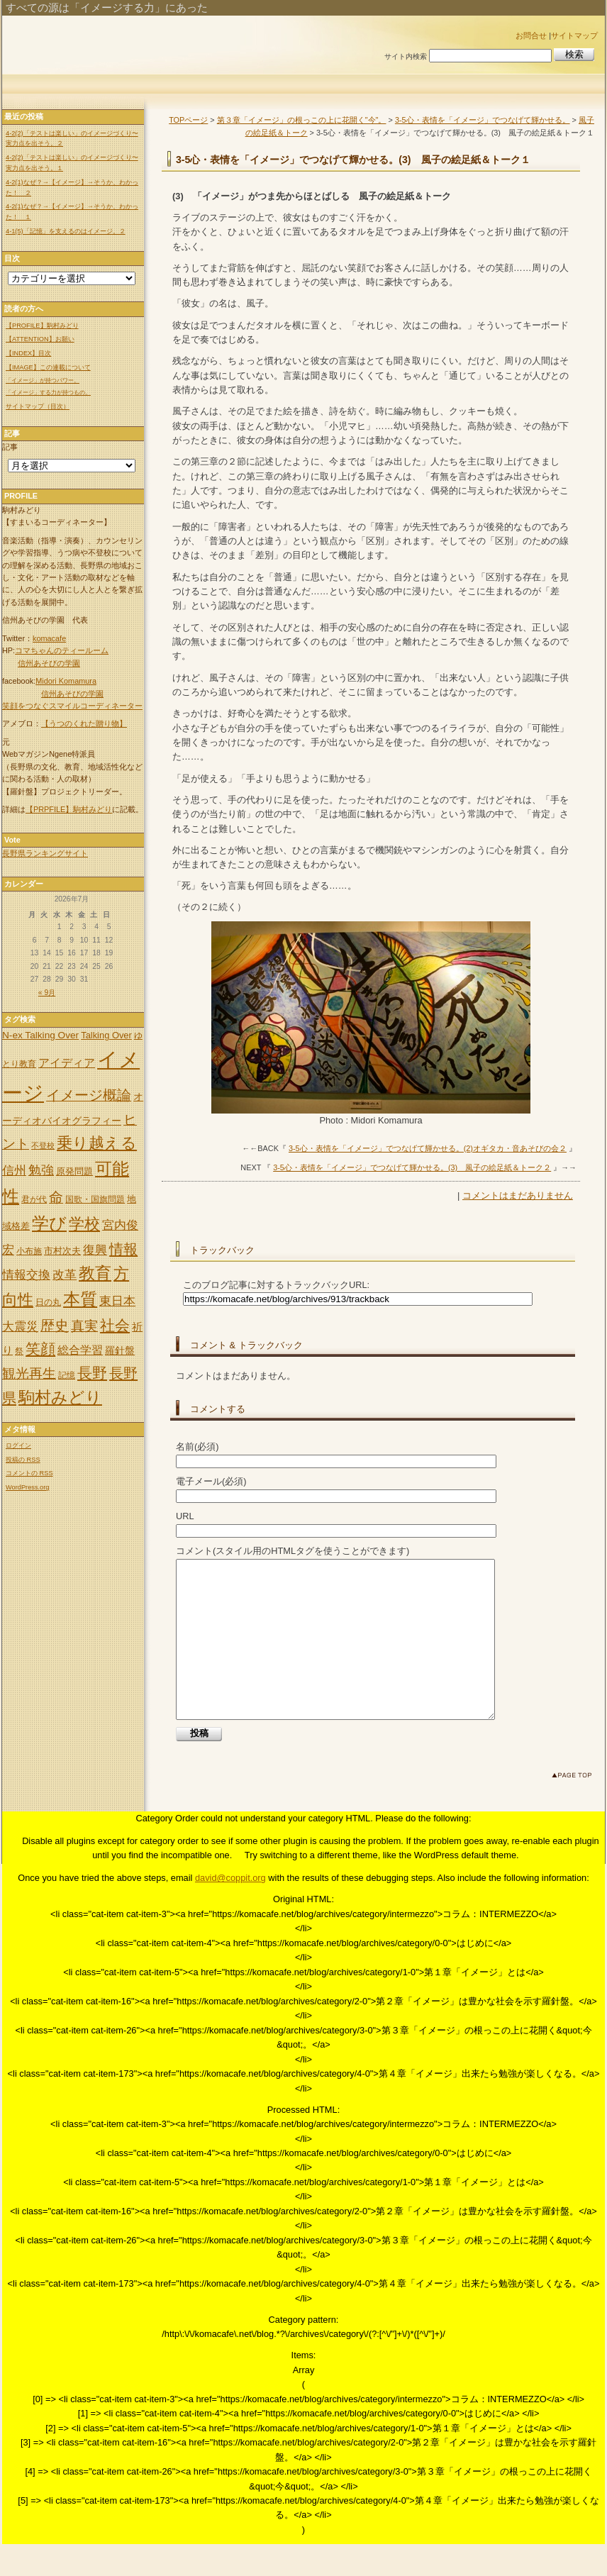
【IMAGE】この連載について (48, 367)
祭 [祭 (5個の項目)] (19, 1351)
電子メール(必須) (211, 1481)
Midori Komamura (65, 681)
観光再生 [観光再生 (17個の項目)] (29, 1373)
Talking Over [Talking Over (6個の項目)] (106, 1035)
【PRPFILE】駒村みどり (69, 809)
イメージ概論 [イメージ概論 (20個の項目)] (88, 1095)
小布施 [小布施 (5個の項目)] (29, 1251)
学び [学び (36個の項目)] (49, 1223)
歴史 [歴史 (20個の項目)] (54, 1325)
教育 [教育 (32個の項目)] (95, 1273)
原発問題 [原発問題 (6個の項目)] (74, 1171)
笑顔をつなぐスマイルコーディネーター (72, 705)
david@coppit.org (230, 1909)
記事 (10, 447)
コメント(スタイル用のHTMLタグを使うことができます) (292, 1550)
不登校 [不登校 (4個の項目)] (43, 1145)
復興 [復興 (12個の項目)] (95, 1250)
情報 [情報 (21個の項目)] (123, 1249)
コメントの (29, 1473)
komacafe (49, 638)
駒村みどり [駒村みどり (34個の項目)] (60, 1397)
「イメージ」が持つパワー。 (42, 380)
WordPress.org (27, 1487)
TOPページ (188, 120)
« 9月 (46, 992)
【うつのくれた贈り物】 (84, 723)
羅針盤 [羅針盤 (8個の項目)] (120, 1350)
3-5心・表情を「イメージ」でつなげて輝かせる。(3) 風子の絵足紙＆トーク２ (412, 1167)
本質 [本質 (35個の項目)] (80, 1299)
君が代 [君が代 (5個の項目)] (34, 1199)
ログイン (18, 1445)
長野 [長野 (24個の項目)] (92, 1373)
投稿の (23, 1459)
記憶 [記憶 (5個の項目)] (66, 1375)
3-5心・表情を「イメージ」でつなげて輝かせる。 (482, 120)
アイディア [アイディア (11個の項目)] (66, 1062)
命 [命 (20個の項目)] (56, 1197)
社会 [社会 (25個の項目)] (115, 1325)
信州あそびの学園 (49, 663)
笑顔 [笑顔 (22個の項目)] (40, 1348)
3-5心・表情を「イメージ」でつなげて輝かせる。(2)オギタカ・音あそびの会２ (428, 1148)
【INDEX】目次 (28, 353)
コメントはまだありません (517, 1195)
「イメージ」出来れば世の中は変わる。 (188, 44)
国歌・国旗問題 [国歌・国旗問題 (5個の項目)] (95, 1199)
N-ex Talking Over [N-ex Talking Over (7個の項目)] (40, 1035)
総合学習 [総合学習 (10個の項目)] (80, 1350)
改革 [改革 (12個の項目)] (64, 1275)
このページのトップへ (575, 1809)
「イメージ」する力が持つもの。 (48, 392)
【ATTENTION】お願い (40, 339)
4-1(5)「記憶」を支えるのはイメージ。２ (66, 231)
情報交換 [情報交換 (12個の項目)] (26, 1275)
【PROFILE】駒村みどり (42, 325)
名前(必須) (197, 1446)
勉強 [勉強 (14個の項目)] (41, 1170)
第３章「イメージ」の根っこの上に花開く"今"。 (301, 120)
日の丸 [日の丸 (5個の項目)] (48, 1302)
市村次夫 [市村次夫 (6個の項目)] (62, 1250)
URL (185, 1516)
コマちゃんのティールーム (61, 650)
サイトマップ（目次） (37, 406)
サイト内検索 (405, 56)
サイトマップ (574, 35)
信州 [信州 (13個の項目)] (14, 1170)
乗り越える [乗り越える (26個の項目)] (97, 1143)
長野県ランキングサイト (45, 853)
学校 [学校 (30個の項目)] (84, 1224)
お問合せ (531, 35)
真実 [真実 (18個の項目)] (84, 1325)
